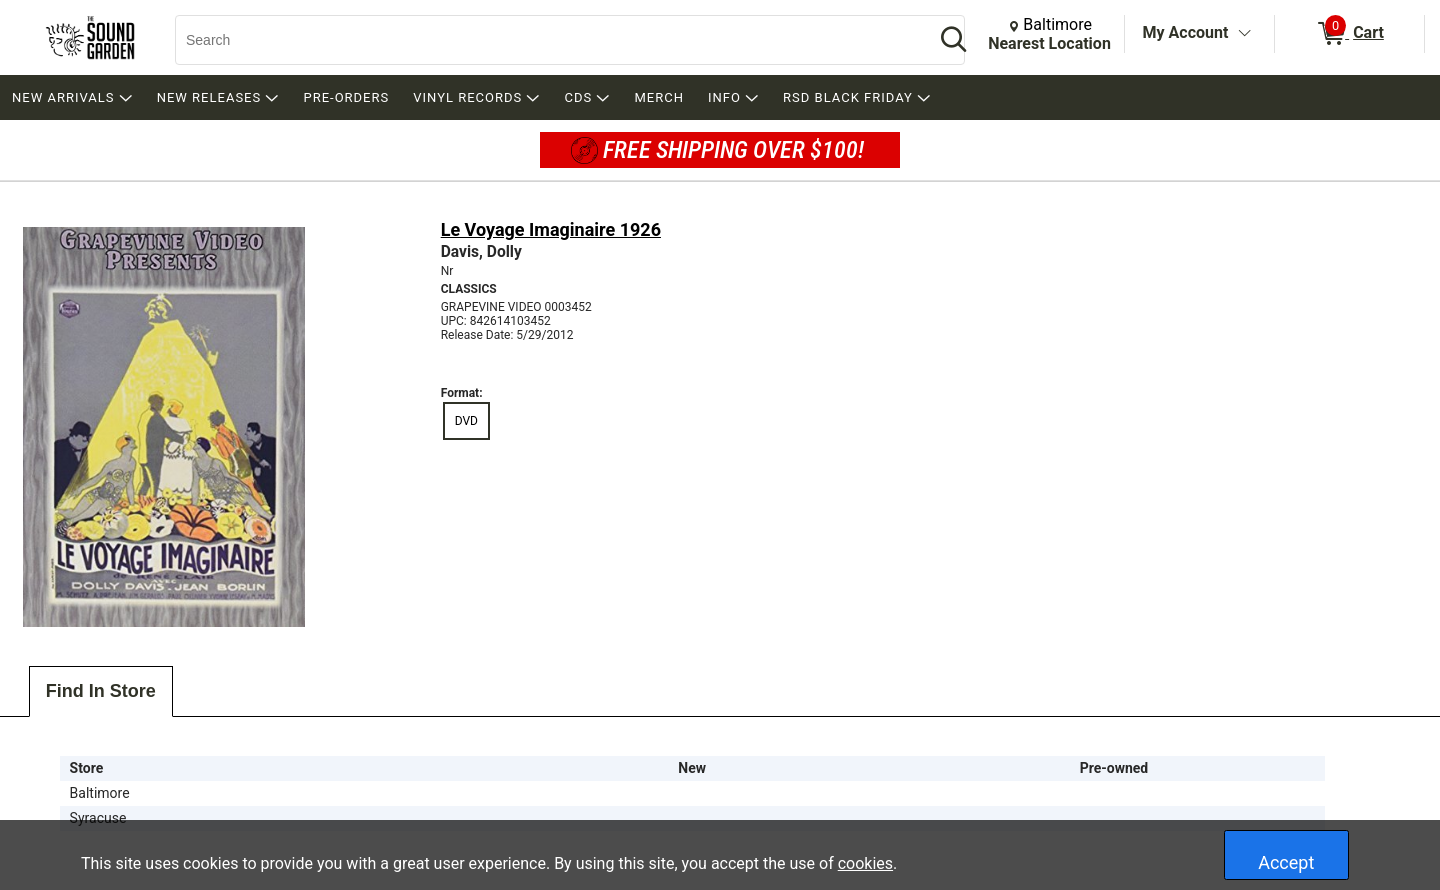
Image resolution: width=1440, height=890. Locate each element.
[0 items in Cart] (1349, 34)
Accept (1286, 862)
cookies (865, 863)
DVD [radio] (466, 421)
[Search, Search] (545, 40)
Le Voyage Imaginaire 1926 (551, 229)
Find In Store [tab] (101, 691)
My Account (1186, 32)
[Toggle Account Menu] (1244, 34)
